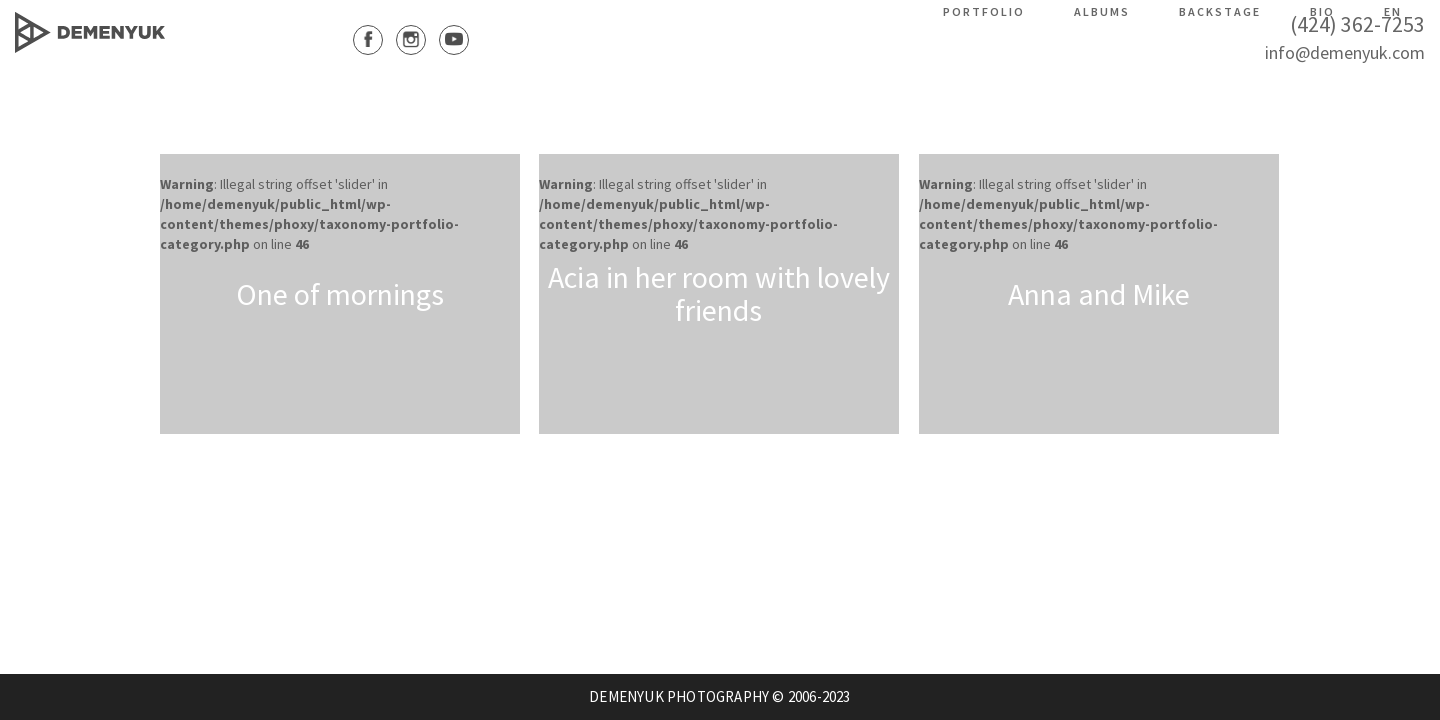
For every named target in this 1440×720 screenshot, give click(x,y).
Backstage (1220, 11)
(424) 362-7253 (1357, 24)
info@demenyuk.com (1345, 52)
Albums (1102, 11)
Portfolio (984, 11)
